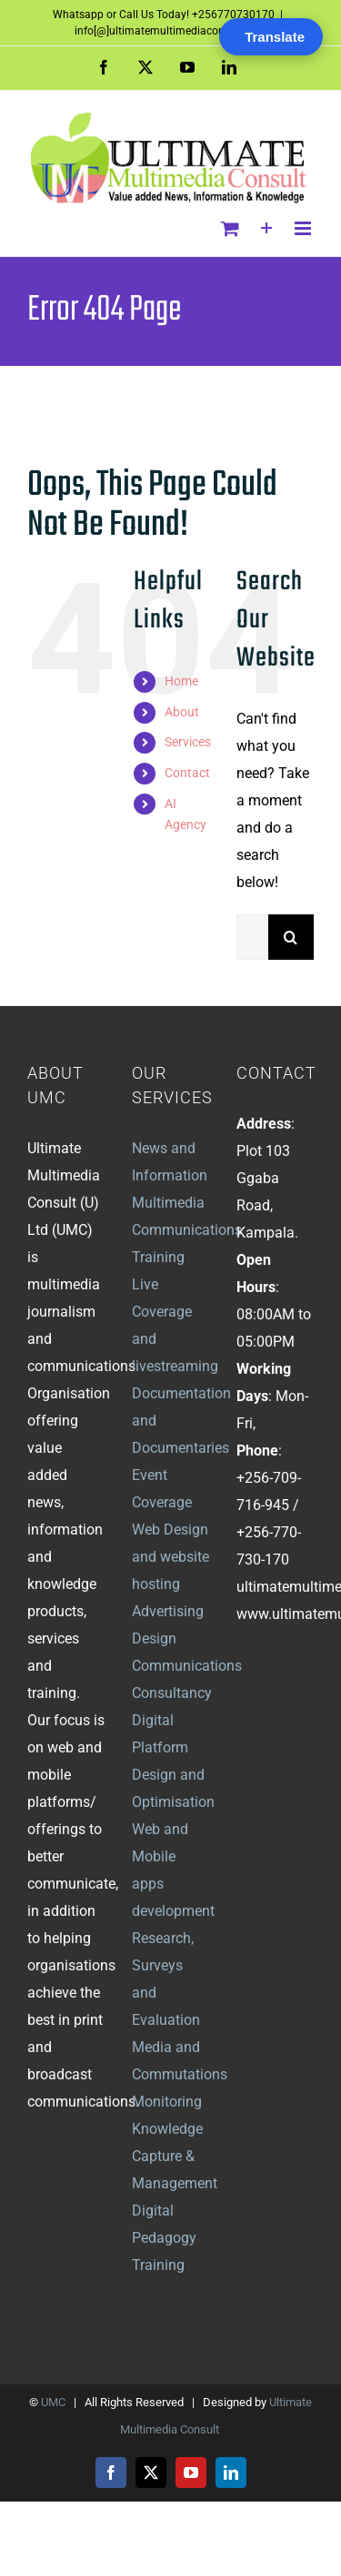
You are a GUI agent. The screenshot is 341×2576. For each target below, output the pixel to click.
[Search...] (252, 937)
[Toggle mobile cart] (230, 228)
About (182, 712)
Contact (187, 772)
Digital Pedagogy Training (164, 2238)
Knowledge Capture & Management (174, 2156)
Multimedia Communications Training (187, 1230)
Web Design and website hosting (170, 1557)
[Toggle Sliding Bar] (266, 228)
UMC (53, 2402)
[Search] (291, 937)
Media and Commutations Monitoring (179, 2074)
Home (181, 681)
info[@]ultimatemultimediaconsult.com (171, 31)
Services (188, 742)
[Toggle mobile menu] (304, 228)
